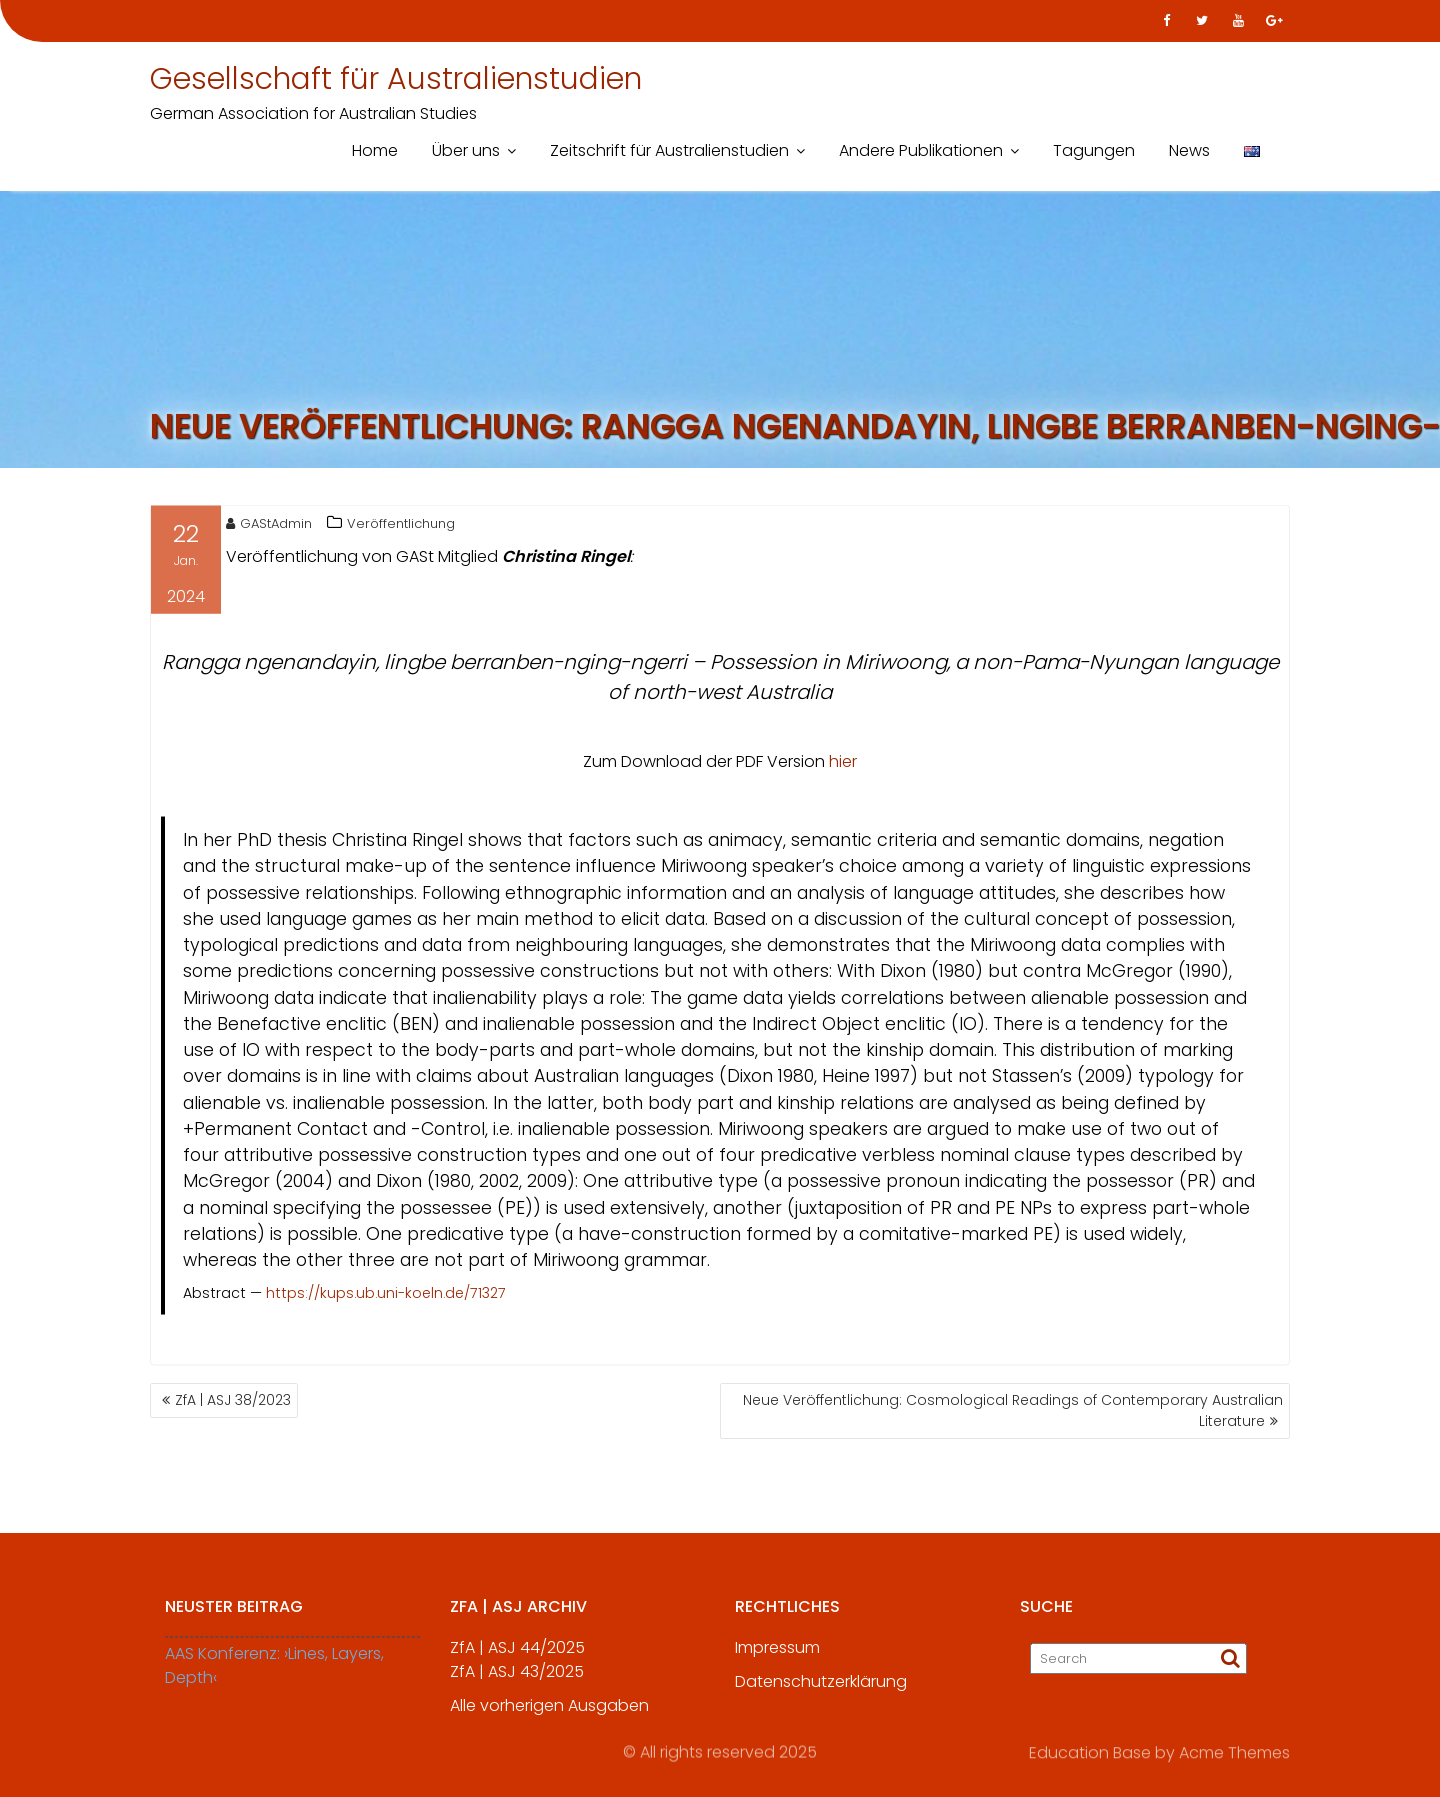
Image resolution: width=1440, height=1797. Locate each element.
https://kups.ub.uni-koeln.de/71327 (386, 1297)
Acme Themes (1234, 1751)
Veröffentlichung (401, 526)
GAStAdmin (269, 526)
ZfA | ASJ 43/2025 (517, 1681)
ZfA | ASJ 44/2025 (517, 1657)
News (1189, 150)
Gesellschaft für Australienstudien (396, 79)
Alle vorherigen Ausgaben (549, 1715)
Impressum (777, 1657)
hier (843, 764)
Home (375, 150)
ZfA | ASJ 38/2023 (233, 1400)
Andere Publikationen (921, 150)
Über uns (466, 150)
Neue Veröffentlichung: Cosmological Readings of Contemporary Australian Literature (1013, 1410)
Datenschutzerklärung (821, 1691)
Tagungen (1094, 150)
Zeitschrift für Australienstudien (669, 150)
